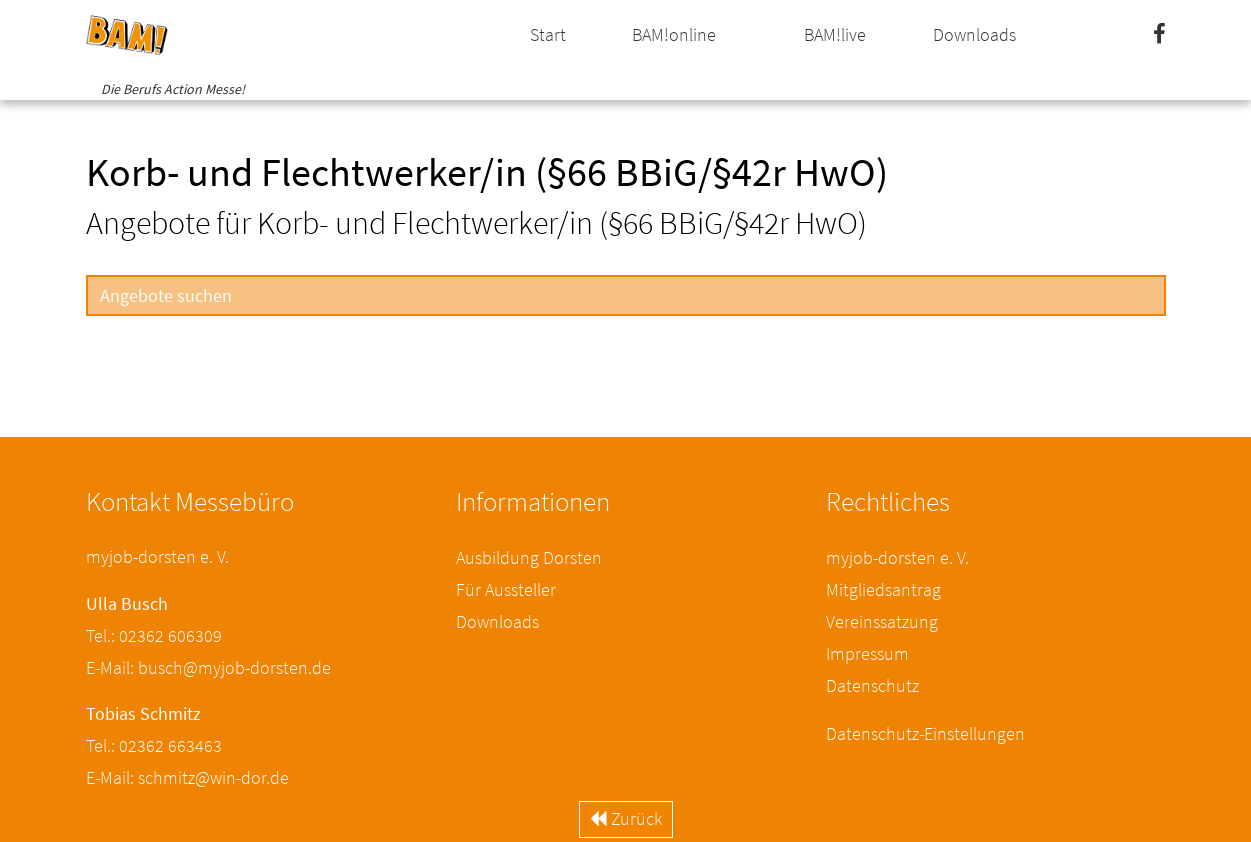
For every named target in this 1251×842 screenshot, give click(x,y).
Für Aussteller (506, 589)
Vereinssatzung (882, 621)
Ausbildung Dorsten (529, 557)
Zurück (626, 818)
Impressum (867, 653)
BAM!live (835, 34)
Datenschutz (872, 685)
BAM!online (674, 34)
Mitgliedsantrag (883, 589)
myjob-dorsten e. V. (897, 557)
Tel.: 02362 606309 (154, 635)
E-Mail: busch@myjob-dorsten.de (208, 667)
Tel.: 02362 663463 (154, 745)
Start (548, 34)
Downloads (974, 34)
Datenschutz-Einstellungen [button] (925, 733)
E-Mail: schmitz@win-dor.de (187, 777)
